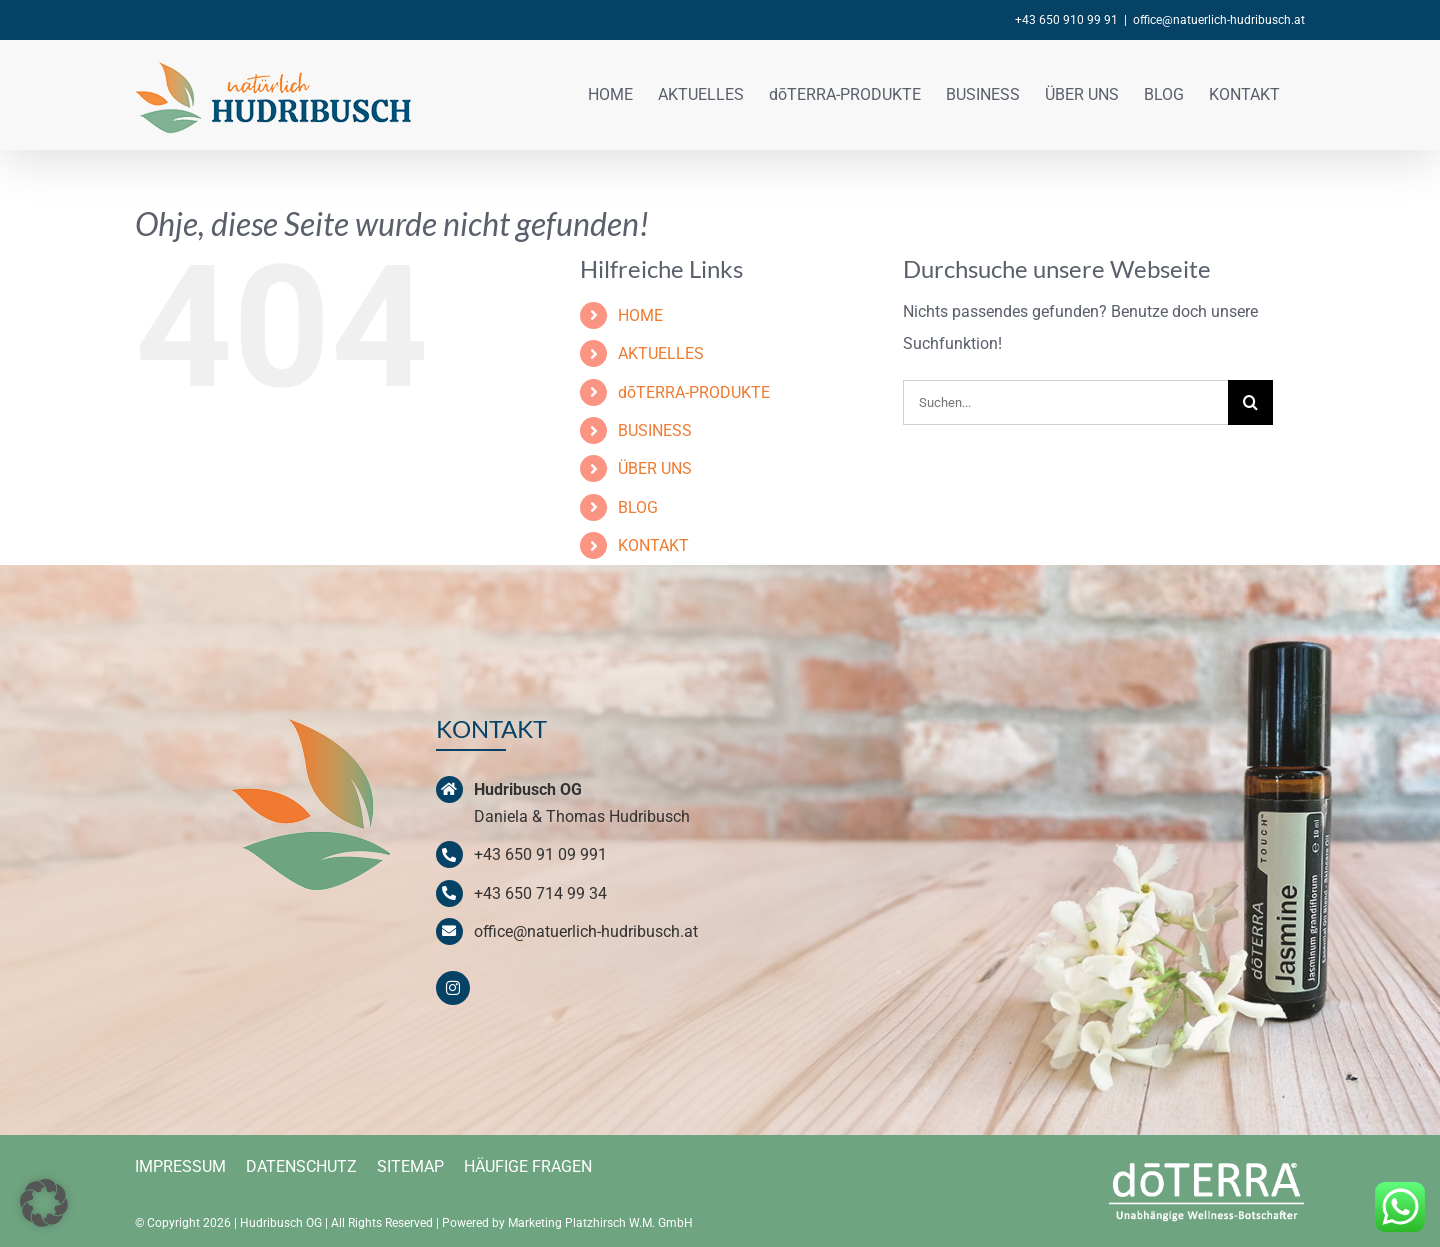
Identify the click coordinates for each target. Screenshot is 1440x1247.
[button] (44, 1203)
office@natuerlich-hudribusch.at (1219, 20)
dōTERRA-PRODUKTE (694, 392)
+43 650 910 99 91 (1066, 20)
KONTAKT (653, 545)
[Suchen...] (1065, 402)
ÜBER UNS (655, 468)
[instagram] (453, 988)
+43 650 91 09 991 (540, 854)
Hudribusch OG (281, 1223)
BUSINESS (655, 430)
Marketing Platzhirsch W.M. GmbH (600, 1223)
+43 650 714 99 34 (540, 893)
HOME (640, 315)
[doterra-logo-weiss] (1206, 1160)
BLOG (638, 507)
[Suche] (1250, 402)
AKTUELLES (661, 353)
